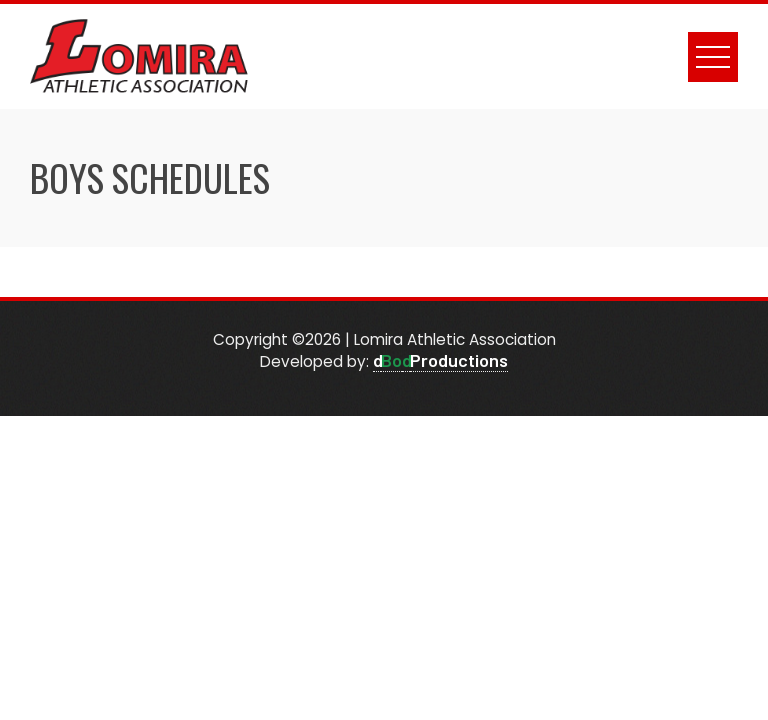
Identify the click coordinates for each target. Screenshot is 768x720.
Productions (459, 360)
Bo (391, 360)
